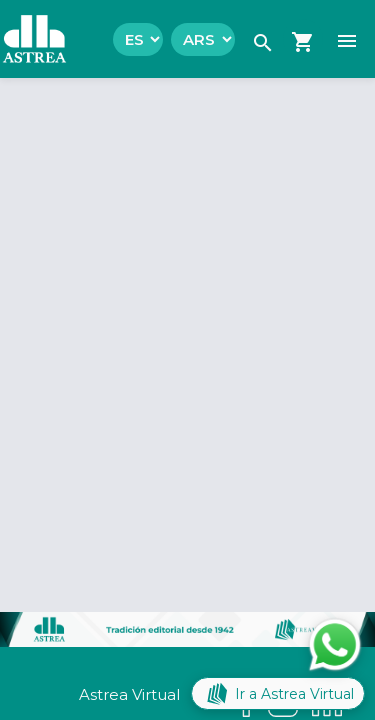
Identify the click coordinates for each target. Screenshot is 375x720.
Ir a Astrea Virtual (278, 693)
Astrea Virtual (129, 694)
